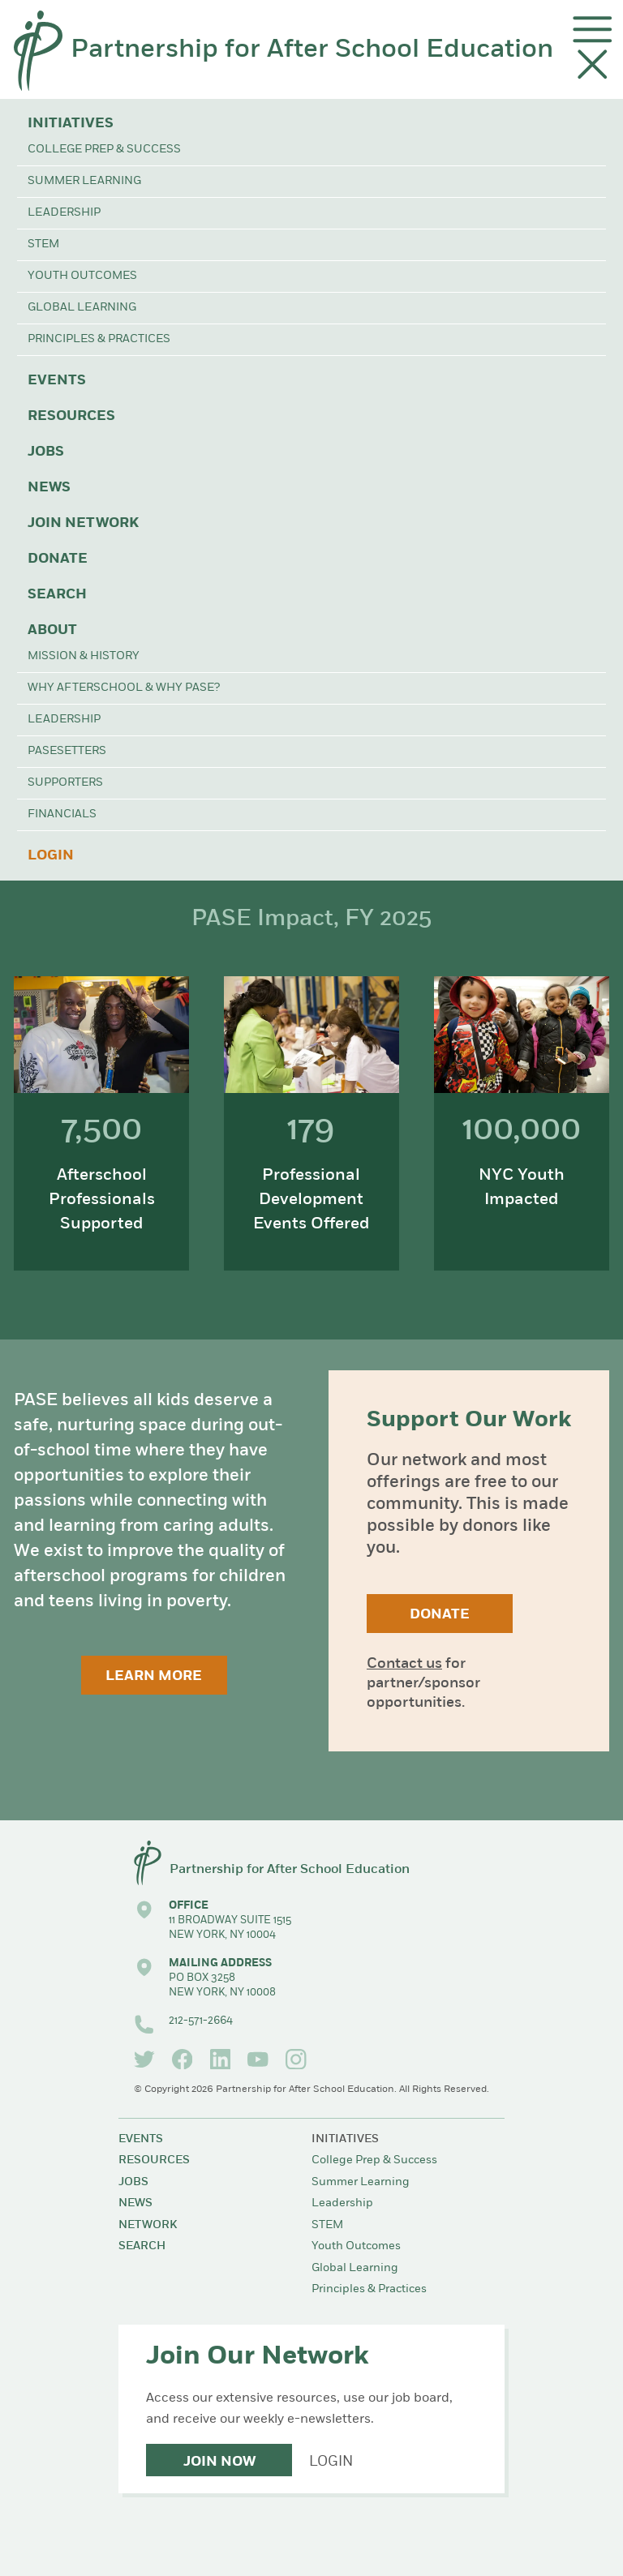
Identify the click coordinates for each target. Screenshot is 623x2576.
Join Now (219, 2462)
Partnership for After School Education (312, 50)
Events (57, 381)
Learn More (153, 1676)
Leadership (64, 213)
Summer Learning (84, 181)
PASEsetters (67, 751)
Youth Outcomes (82, 276)
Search (57, 595)
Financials (62, 814)
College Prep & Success (104, 150)
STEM (43, 244)
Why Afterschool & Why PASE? (124, 688)
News (49, 488)
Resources (71, 416)
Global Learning (82, 308)
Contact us (404, 1664)
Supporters (65, 783)
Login (51, 856)
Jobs (46, 452)
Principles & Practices (99, 339)
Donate (58, 559)
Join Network (83, 523)
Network (147, 2225)
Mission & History (84, 656)
